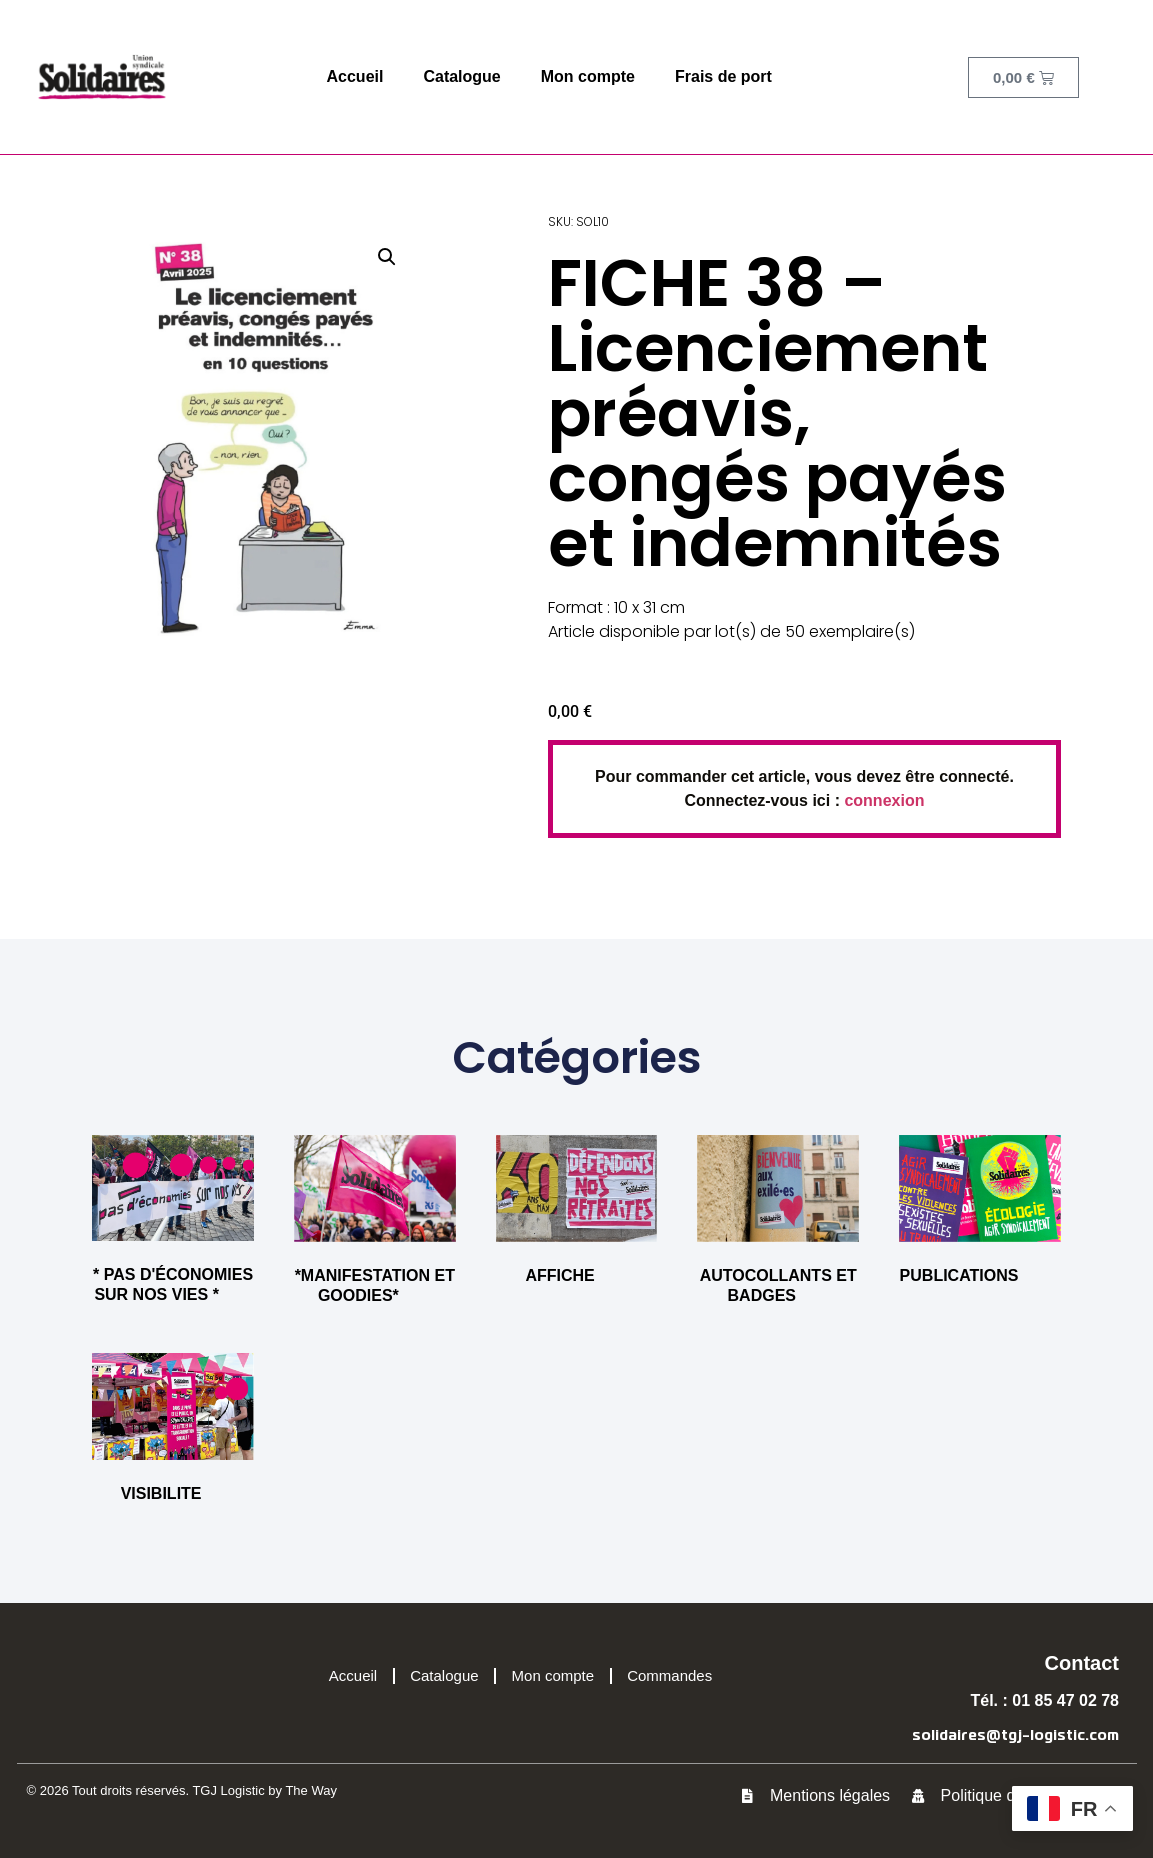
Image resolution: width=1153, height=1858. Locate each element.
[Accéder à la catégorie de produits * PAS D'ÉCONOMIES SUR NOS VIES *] (173, 1223)
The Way (311, 1790)
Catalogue (461, 76)
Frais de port (723, 76)
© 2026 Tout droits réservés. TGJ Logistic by (156, 1790)
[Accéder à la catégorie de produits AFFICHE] (577, 1214)
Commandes (669, 1675)
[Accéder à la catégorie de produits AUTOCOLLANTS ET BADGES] (778, 1224)
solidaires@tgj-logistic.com (1015, 1736)
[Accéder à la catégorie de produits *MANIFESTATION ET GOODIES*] (375, 1224)
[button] (387, 257)
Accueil (355, 76)
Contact (1082, 1663)
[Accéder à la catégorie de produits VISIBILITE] (173, 1432)
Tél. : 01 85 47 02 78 (1044, 1700)
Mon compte (588, 76)
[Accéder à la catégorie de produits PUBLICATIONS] (980, 1214)
